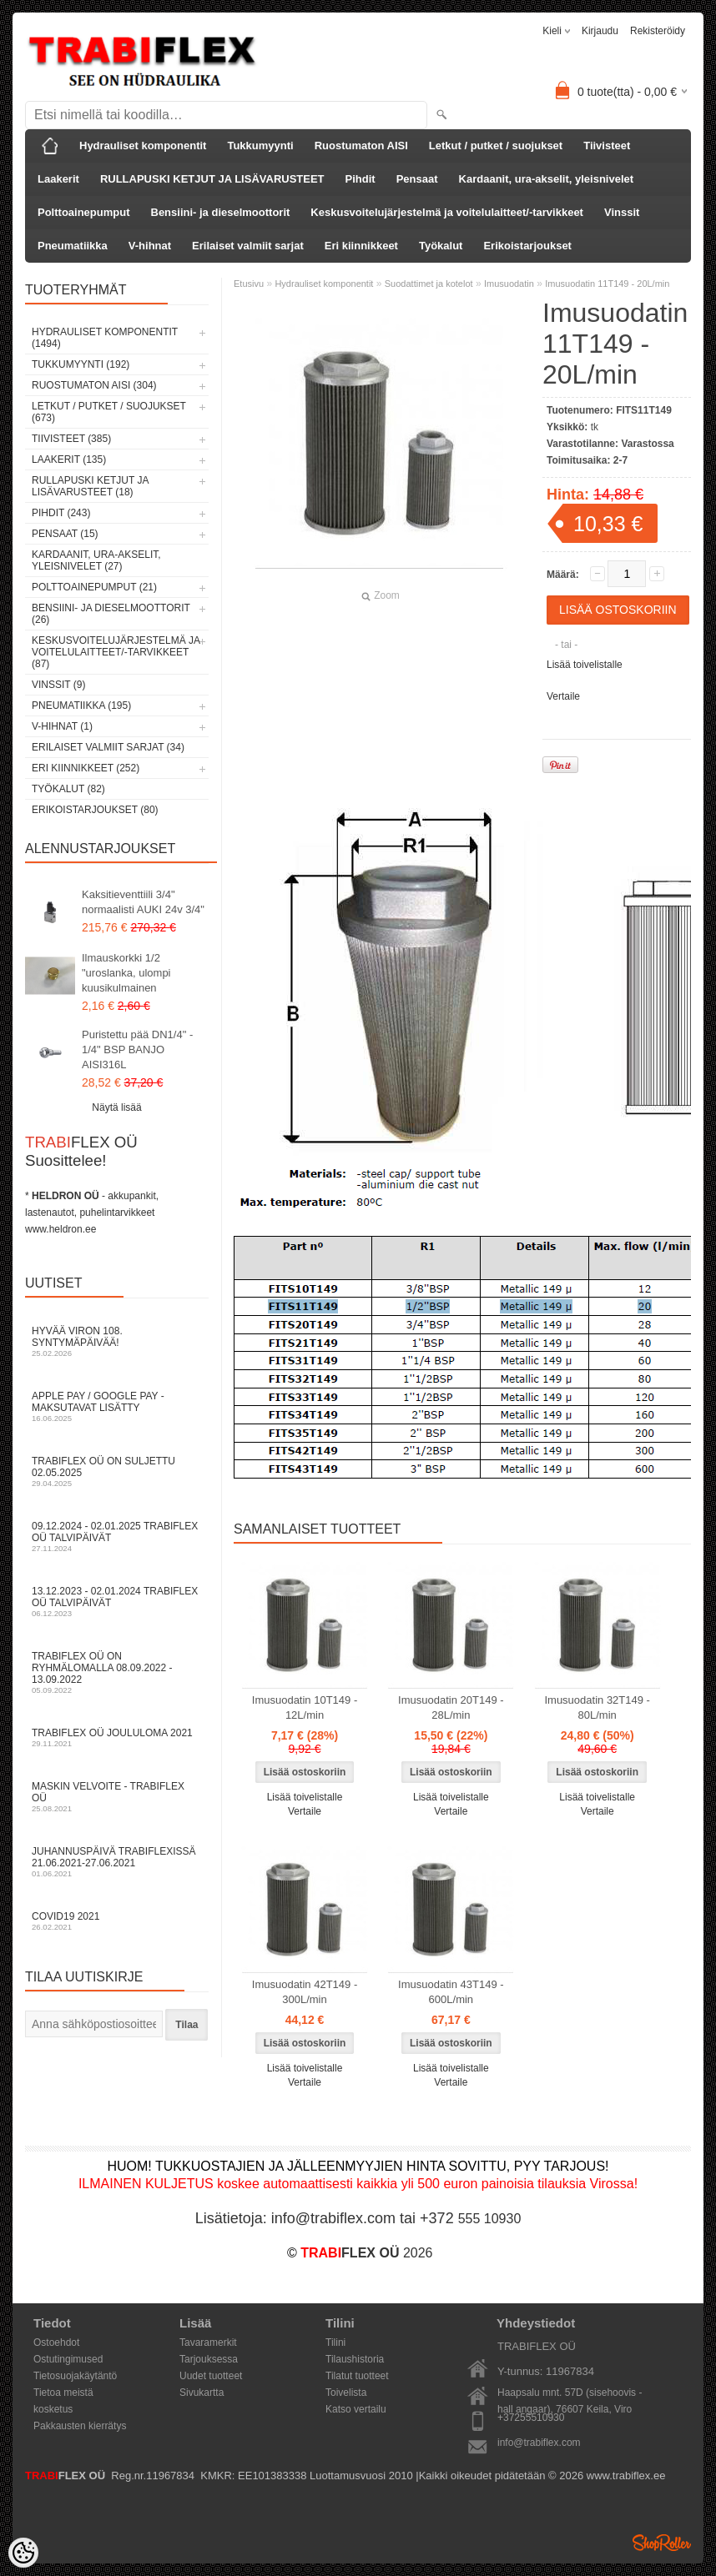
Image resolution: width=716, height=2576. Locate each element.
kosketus (53, 2409)
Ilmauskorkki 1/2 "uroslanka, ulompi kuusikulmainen (126, 973)
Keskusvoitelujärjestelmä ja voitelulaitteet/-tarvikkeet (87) (115, 652)
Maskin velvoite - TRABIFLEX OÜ (117, 1796)
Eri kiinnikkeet (361, 245)
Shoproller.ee (662, 2542)
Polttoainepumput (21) (94, 587)
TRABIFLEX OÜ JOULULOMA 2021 (117, 1737)
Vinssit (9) (58, 684)
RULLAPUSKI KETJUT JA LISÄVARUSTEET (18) (90, 486)
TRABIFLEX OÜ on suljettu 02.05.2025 (117, 1471)
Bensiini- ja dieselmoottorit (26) (111, 613)
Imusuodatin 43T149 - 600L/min (450, 1992)
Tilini (335, 2342)
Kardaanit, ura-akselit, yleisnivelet (546, 179)
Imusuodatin (509, 284)
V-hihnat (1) (62, 726)
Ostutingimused (68, 2359)
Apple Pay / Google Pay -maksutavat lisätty (117, 1406)
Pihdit (360, 179)
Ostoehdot (56, 2342)
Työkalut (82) (68, 789)
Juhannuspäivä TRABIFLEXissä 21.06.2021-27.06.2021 (117, 1861)
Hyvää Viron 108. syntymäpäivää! (117, 1341)
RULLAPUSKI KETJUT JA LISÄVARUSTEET (212, 179)
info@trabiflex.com (539, 2442)
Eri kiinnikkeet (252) (85, 768)
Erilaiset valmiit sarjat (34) (108, 747)
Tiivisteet (606, 145)
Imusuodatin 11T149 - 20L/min (607, 284)
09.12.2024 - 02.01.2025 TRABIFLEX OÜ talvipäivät (117, 1536)
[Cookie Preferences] (23, 2553)
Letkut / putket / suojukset (495, 145)
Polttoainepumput (84, 212)
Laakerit (58, 179)
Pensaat (417, 179)
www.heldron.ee (60, 1229)
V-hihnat (150, 245)
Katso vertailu (355, 2409)
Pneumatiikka (73, 245)
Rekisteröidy (657, 31)
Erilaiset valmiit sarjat (248, 245)
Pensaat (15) (65, 534)
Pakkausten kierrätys (79, 2426)
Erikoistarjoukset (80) (95, 810)
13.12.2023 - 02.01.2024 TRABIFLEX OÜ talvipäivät (117, 1601)
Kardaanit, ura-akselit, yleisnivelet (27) (96, 560)
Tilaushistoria (354, 2359)
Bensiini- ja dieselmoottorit (220, 212)
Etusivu (249, 284)
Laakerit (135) (69, 459)
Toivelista (345, 2392)
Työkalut (441, 245)
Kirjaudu (600, 31)
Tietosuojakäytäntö (75, 2376)
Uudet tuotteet (210, 2376)
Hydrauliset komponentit (142, 145)
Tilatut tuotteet (357, 2376)
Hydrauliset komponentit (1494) (105, 337)
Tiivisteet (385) (71, 438)
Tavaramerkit (208, 2342)
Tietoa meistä (63, 2392)
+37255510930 (530, 2417)
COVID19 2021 (117, 1921)
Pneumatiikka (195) (81, 705)
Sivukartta (201, 2392)
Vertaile (563, 696)
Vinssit (621, 212)
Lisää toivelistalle (585, 664)
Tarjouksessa (208, 2359)
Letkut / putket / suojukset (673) (109, 412)
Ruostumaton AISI (361, 145)
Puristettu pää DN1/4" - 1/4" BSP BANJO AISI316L (137, 1049)
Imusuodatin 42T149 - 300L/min (304, 1992)
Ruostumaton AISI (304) (94, 385)
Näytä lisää (116, 1107)
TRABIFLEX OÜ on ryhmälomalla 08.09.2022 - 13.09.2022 (117, 1672)
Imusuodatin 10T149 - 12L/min (304, 1707)
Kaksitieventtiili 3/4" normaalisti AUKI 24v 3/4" (143, 902)
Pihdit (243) (61, 513)
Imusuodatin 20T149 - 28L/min (450, 1707)
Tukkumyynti (260, 145)
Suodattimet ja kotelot (429, 284)
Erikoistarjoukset (527, 245)
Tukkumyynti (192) (80, 364)
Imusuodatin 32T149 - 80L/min (596, 1707)
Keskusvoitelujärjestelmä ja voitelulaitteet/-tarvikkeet (446, 212)
